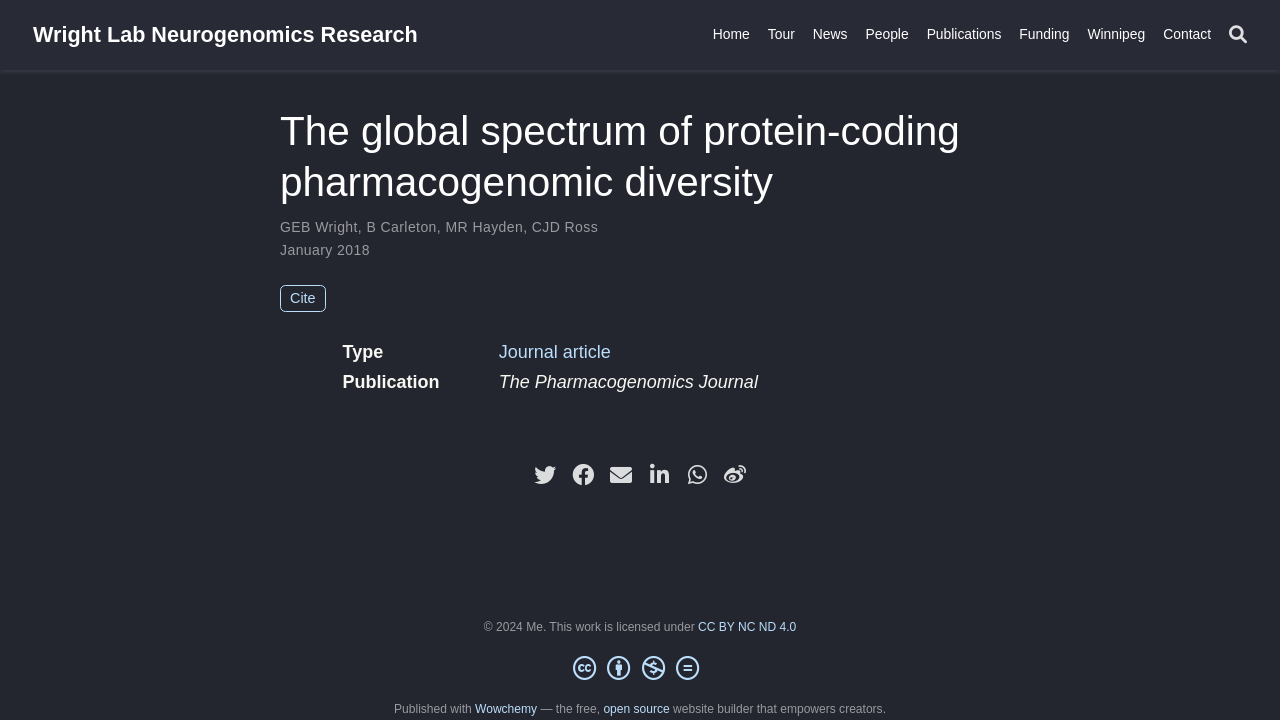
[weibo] (735, 475)
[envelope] (621, 475)
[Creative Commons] (640, 669)
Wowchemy (506, 709)
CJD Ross (565, 227)
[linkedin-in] (659, 475)
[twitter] (545, 475)
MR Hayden (484, 227)
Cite (303, 298)
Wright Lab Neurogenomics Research (225, 34)
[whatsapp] (697, 475)
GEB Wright (319, 227)
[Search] (1238, 35)
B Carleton (401, 227)
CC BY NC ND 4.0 (747, 627)
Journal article (555, 352)
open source (636, 709)
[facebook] (583, 475)
